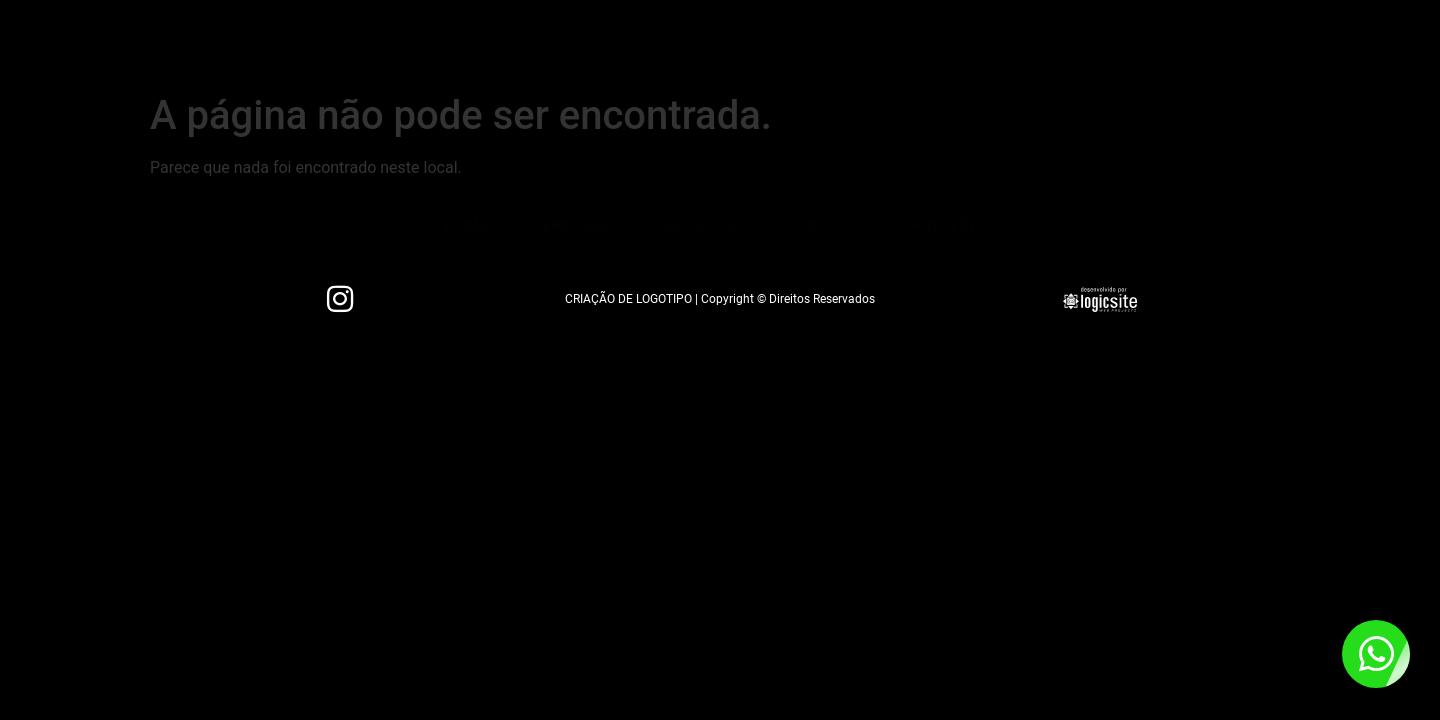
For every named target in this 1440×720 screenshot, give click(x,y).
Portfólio (899, 44)
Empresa (537, 44)
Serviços (656, 44)
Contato (775, 44)
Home (433, 44)
